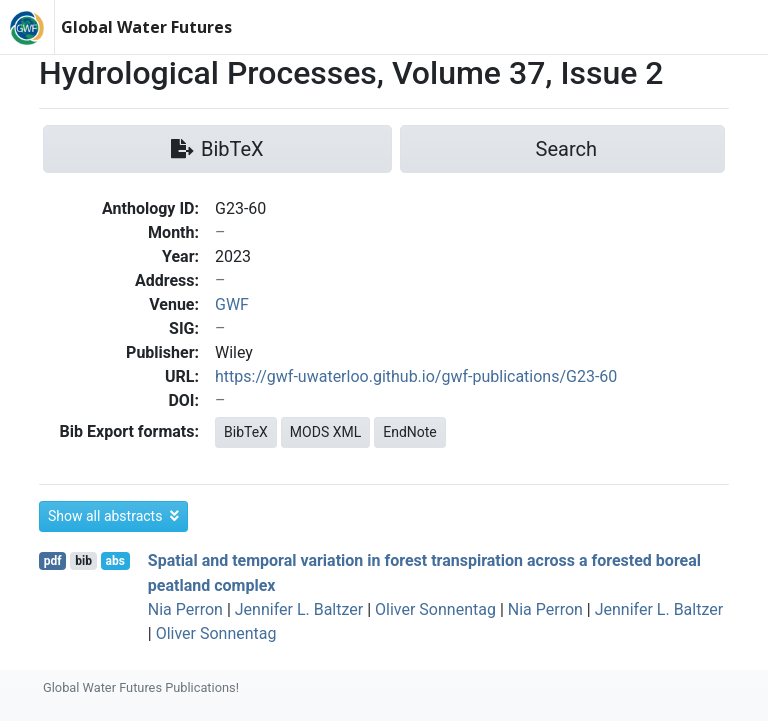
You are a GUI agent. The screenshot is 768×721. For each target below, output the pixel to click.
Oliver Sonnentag (435, 609)
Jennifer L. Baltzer (299, 609)
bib (83, 561)
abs (114, 561)
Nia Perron (185, 609)
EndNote (410, 432)
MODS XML (325, 432)
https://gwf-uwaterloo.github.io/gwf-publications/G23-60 (416, 376)
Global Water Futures (146, 27)
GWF (232, 304)
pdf (53, 561)
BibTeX (246, 432)
